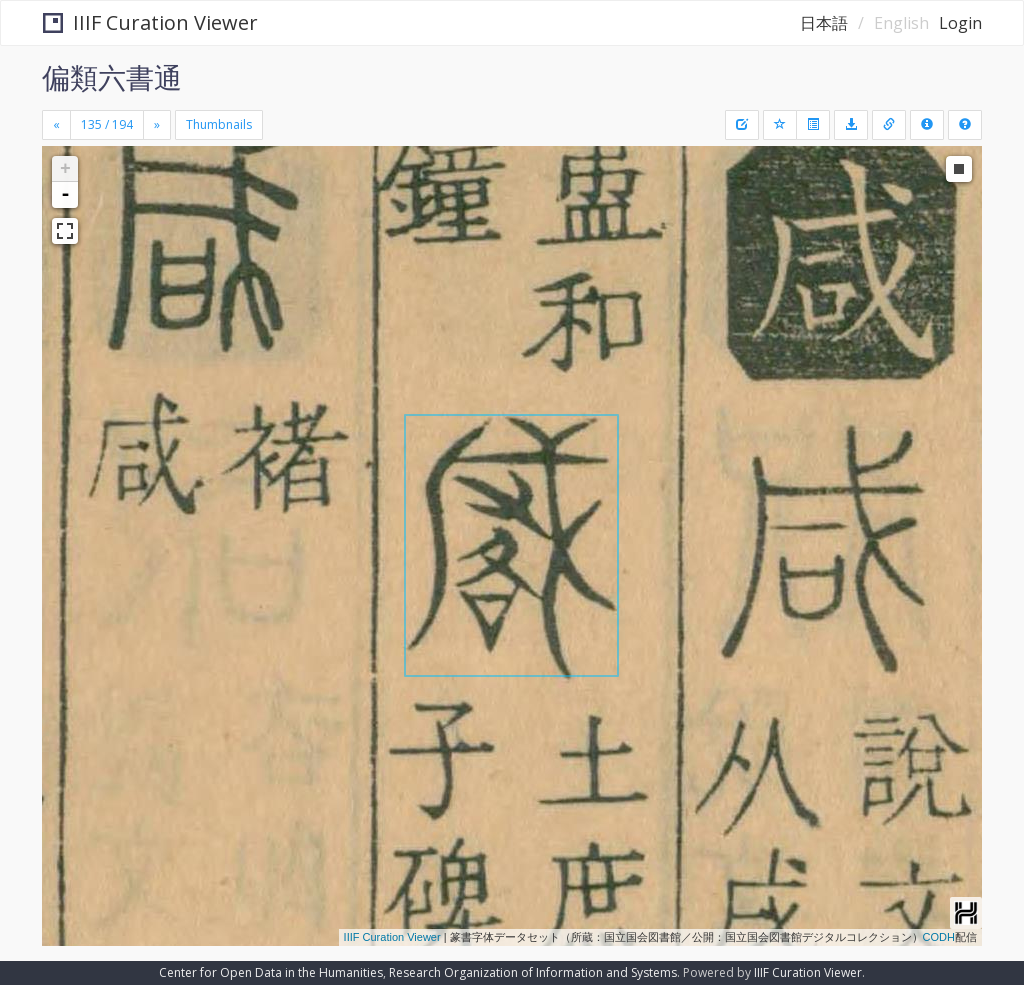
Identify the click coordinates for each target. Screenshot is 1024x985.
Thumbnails (219, 124)
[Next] (157, 125)
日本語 (824, 23)
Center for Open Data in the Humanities (271, 972)
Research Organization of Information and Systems (533, 972)
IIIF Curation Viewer (150, 22)
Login (960, 23)
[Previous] (56, 125)
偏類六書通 (112, 77)
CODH (939, 937)
